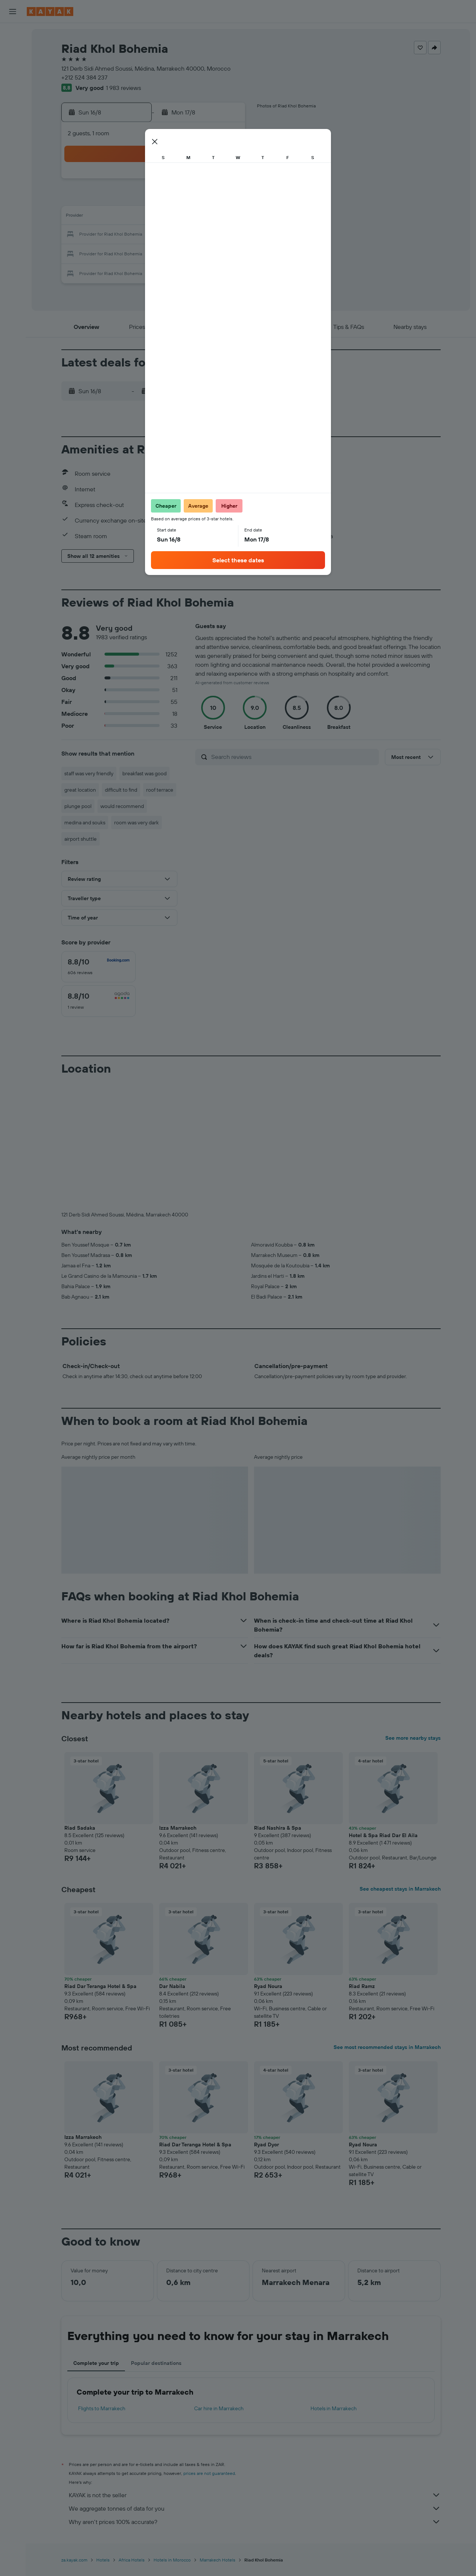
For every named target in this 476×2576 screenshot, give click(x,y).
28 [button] (208, 252)
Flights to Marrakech (101, 2408)
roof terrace (159, 789)
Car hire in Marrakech (219, 2408)
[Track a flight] (12, 102)
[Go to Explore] (12, 86)
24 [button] (136, 252)
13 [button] (190, 217)
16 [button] (119, 235)
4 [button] (154, 199)
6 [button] (190, 199)
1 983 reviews (123, 87)
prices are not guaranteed (209, 2473)
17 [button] (136, 235)
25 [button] (154, 252)
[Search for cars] (12, 65)
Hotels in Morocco (172, 2560)
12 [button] (172, 217)
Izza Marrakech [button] (177, 1827)
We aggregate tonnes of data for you (255, 2508)
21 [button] (208, 235)
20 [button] (190, 235)
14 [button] (208, 217)
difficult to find (121, 789)
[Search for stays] (12, 49)
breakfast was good (144, 773)
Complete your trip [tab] (96, 2363)
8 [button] (226, 199)
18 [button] (154, 235)
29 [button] (225, 252)
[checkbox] (98, 966)
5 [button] (172, 199)
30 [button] (118, 270)
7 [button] (207, 199)
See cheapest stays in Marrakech (400, 1888)
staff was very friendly (88, 773)
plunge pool (77, 806)
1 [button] (226, 181)
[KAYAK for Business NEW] (12, 117)
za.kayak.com (74, 2560)
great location (80, 789)
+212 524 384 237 (84, 77)
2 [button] (118, 199)
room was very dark (136, 822)
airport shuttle (80, 838)
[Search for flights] (12, 34)
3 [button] (136, 199)
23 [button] (118, 252)
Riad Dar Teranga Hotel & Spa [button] (100, 1986)
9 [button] (118, 217)
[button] (12, 11)
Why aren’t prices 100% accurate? (255, 2521)
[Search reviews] (293, 757)
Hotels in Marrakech (334, 2408)
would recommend (122, 806)
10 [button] (137, 217)
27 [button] (190, 252)
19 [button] (172, 235)
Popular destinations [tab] (156, 2363)
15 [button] (226, 217)
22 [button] (225, 235)
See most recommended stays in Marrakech (387, 2047)
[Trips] (12, 139)
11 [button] (154, 217)
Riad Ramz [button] (362, 1986)
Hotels (103, 2560)
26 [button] (172, 252)
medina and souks (84, 822)
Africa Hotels (132, 2560)
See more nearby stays (413, 1738)
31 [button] (136, 270)
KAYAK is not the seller (255, 2495)
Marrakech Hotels (217, 2560)
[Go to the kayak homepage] (50, 11)
